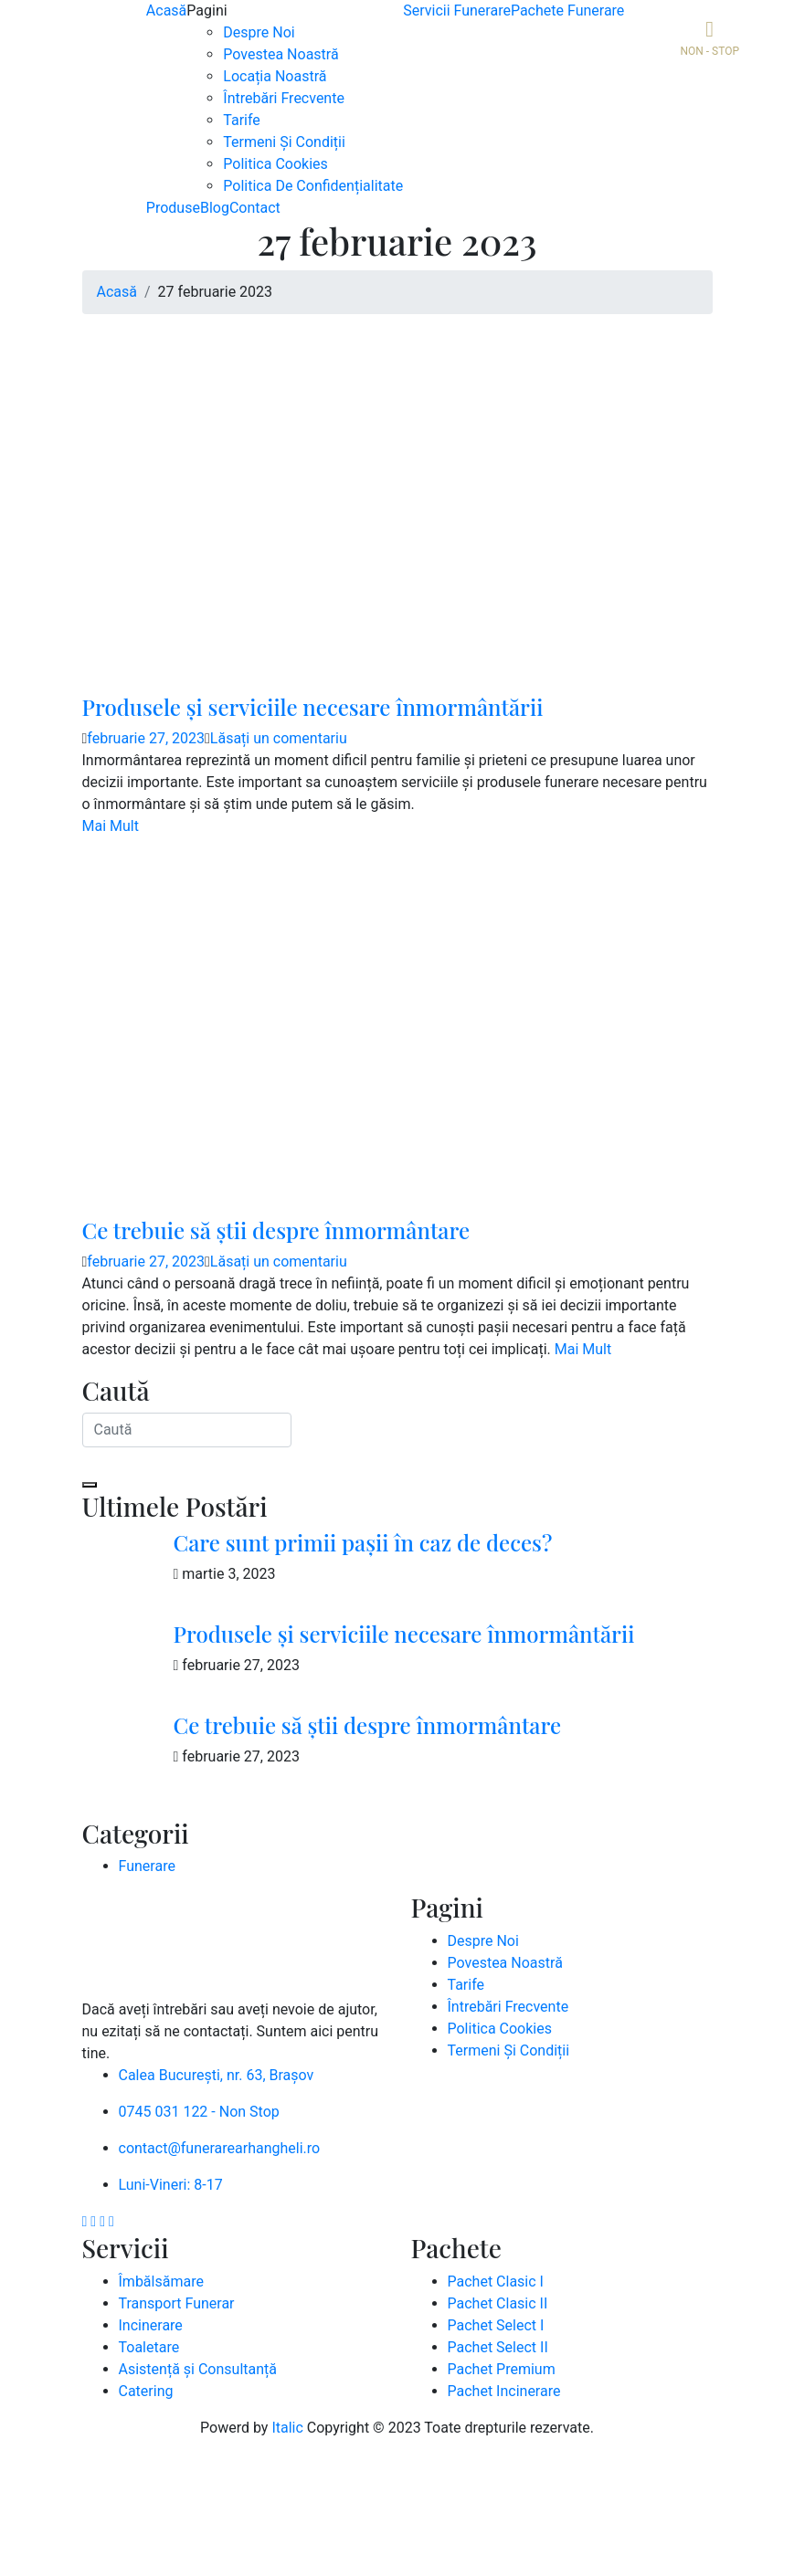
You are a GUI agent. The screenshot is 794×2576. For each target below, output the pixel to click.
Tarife (241, 120)
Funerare (147, 1866)
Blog (214, 207)
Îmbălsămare (161, 2281)
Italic (286, 2427)
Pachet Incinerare (504, 2391)
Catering (146, 2391)
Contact (255, 207)
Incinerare (151, 2325)
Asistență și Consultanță (198, 2369)
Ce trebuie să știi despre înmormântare (276, 1230)
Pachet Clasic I (496, 2281)
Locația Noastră (274, 76)
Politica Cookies (275, 164)
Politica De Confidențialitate (313, 186)
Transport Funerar (177, 2303)
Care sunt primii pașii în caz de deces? (363, 1542)
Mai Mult (110, 826)
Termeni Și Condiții (284, 142)
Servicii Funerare (457, 10)
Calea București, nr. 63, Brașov (216, 2075)
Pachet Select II (498, 2347)
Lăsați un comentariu (278, 738)
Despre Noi (258, 32)
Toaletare (149, 2347)
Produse (173, 207)
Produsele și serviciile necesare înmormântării (313, 706)
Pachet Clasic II (498, 2303)
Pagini (206, 10)
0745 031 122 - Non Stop (199, 2111)
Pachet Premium (502, 2369)
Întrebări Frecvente (283, 98)
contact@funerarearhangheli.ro (220, 2148)
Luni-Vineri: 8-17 (171, 2184)
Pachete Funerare (567, 10)
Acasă (166, 10)
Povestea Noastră (280, 54)
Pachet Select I (496, 2325)
